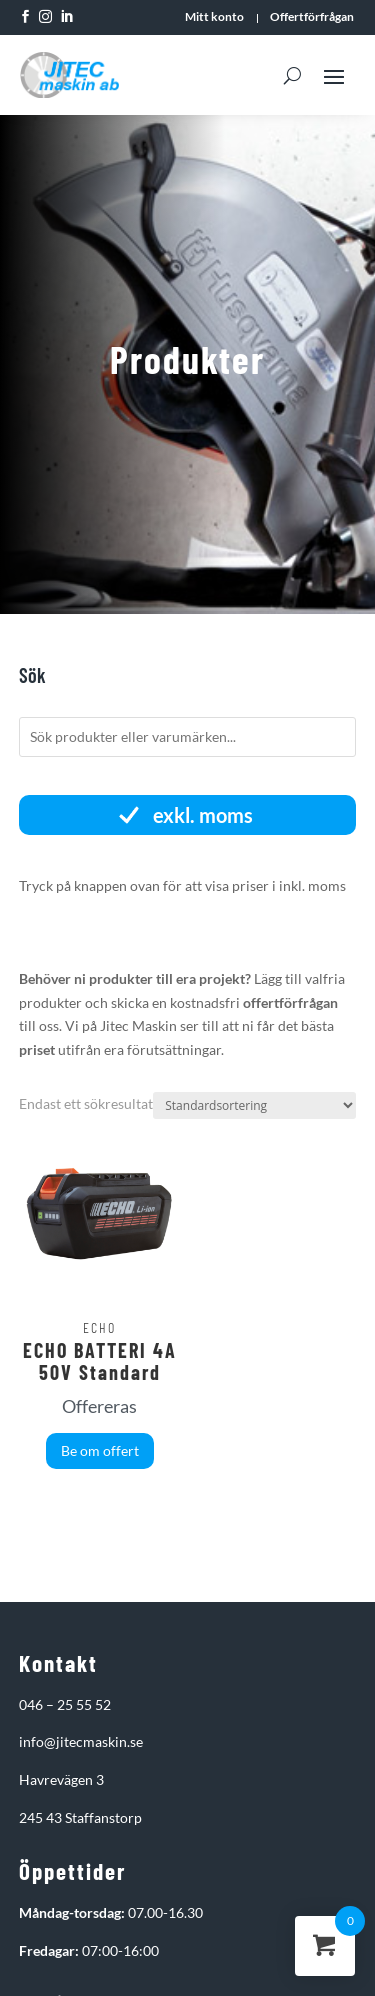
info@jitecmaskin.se (81, 1741)
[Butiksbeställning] (254, 1105)
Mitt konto (214, 17)
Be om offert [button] (100, 1450)
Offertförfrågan (312, 17)
